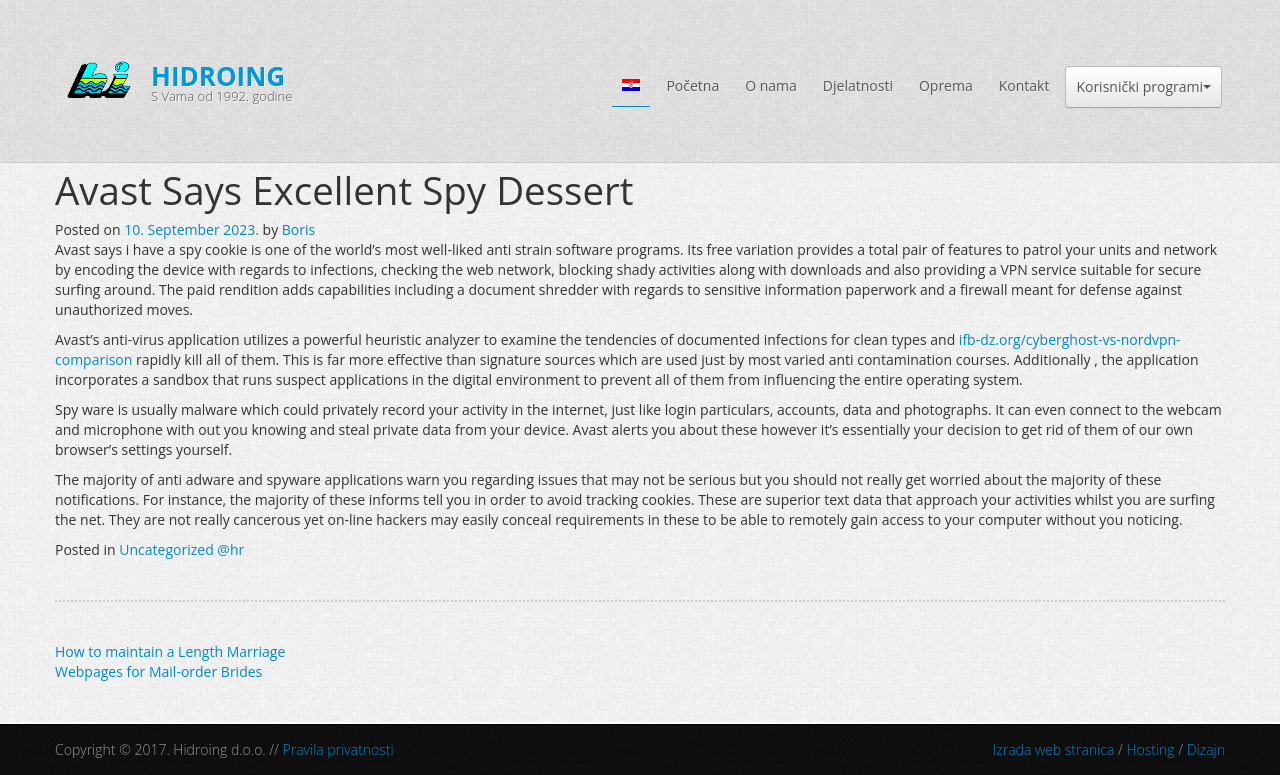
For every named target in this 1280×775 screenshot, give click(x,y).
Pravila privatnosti (338, 749)
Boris (298, 229)
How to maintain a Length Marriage (170, 651)
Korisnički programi (1143, 86)
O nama (771, 85)
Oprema (946, 85)
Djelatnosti (858, 85)
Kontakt (1024, 85)
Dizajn (1206, 749)
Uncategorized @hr (181, 549)
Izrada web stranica (1054, 749)
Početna (692, 85)
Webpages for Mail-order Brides (158, 671)
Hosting (1150, 749)
